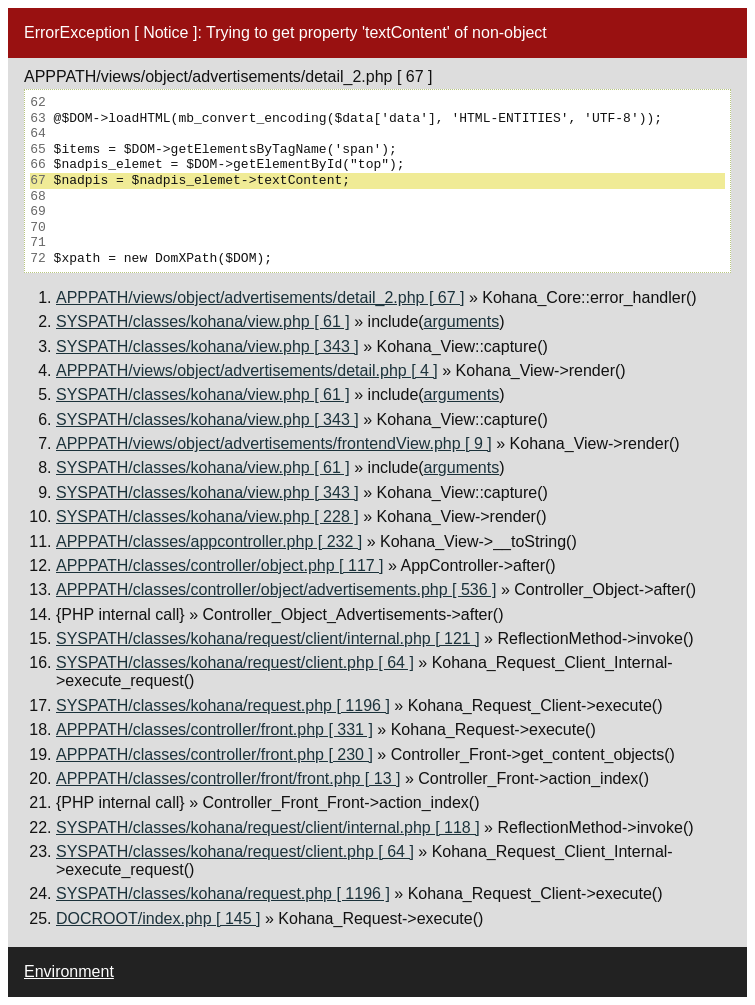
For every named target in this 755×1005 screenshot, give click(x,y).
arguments (462, 321)
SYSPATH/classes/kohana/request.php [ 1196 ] (223, 705)
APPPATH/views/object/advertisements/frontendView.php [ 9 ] (274, 443)
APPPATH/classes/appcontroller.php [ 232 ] (209, 541)
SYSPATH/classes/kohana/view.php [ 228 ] (207, 516)
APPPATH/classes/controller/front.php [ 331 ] (214, 729)
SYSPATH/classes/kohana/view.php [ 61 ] (203, 321)
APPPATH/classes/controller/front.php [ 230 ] (214, 754)
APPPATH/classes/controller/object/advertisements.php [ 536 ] (276, 589)
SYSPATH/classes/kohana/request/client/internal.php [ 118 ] (268, 827)
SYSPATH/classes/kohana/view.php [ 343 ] (207, 346)
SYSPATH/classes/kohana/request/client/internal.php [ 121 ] (268, 638)
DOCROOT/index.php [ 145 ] (158, 918)
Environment (69, 971)
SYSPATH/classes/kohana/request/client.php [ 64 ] (235, 662)
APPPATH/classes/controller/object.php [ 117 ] (220, 565)
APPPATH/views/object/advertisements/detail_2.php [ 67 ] (260, 297)
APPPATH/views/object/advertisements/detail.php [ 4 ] (247, 370)
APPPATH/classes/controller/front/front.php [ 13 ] (228, 778)
